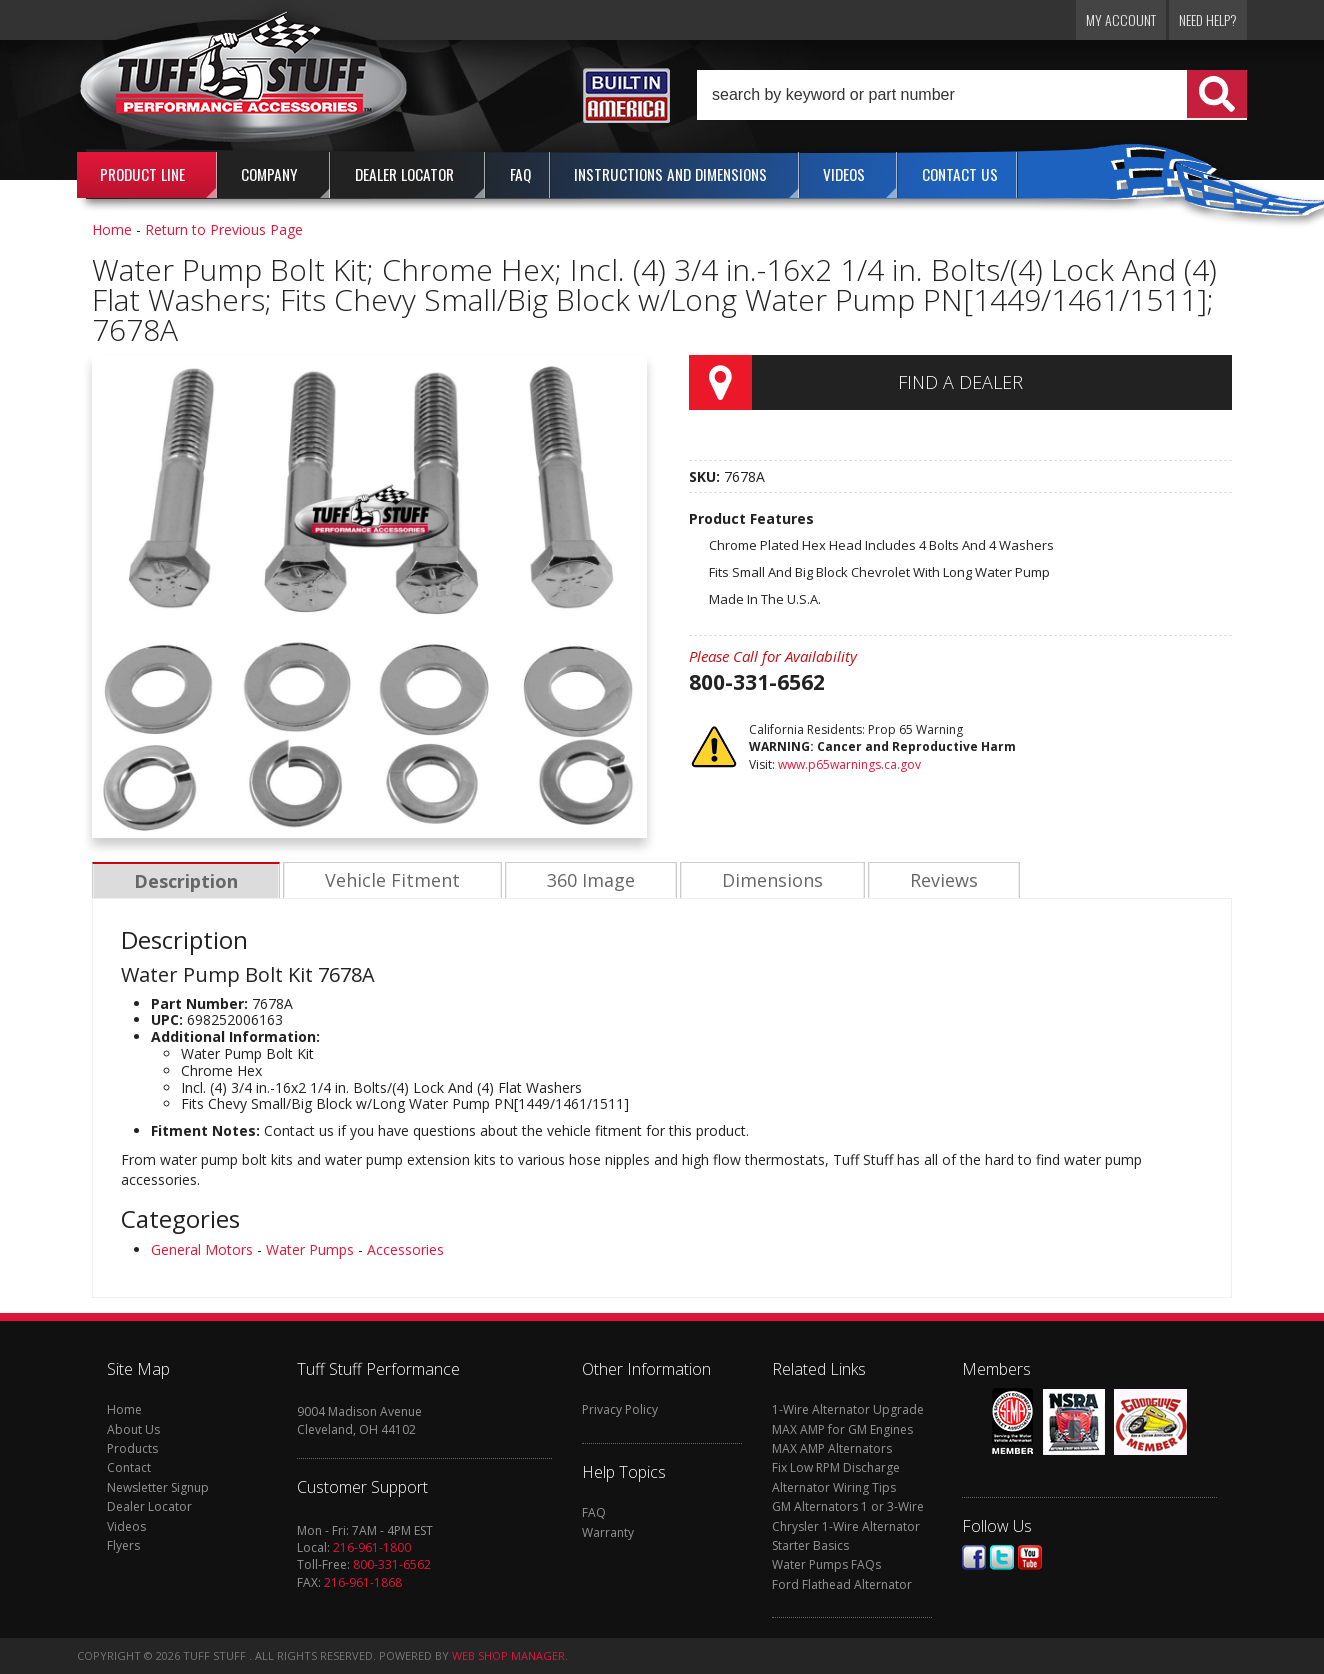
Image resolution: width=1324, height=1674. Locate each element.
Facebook (974, 1557)
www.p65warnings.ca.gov (849, 764)
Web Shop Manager (508, 1655)
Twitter (1002, 1557)
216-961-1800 (372, 1547)
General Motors (202, 1249)
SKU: (706, 476)
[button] (972, 95)
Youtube (1030, 1557)
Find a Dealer (960, 382)
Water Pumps (310, 1249)
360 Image (586, 881)
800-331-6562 (392, 1564)
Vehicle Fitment (389, 881)
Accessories (405, 1249)
